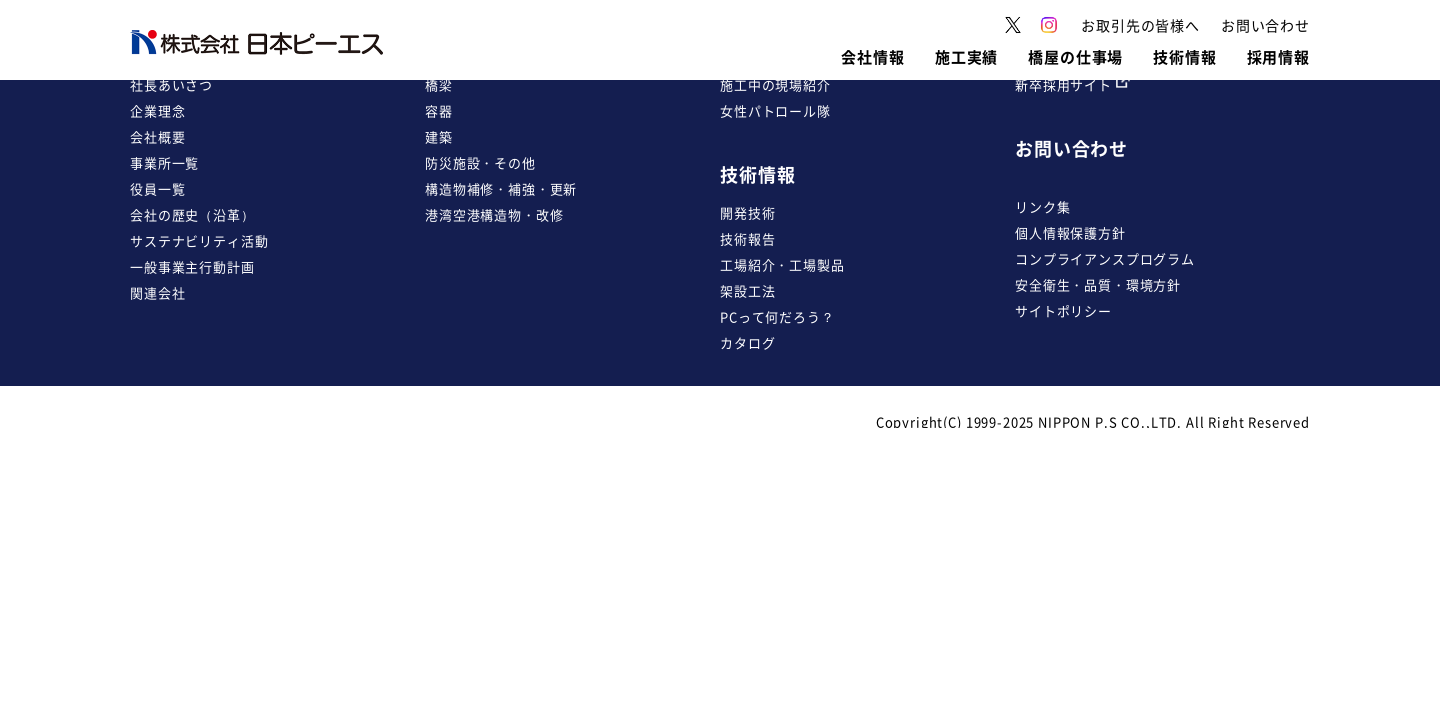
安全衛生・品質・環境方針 (1098, 284)
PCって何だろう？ (777, 316)
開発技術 (747, 212)
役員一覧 (157, 188)
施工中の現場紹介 (775, 84)
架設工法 (747, 290)
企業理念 (157, 110)
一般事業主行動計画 (192, 266)
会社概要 (157, 136)
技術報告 (747, 238)
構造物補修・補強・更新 (501, 188)
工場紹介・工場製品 (782, 264)
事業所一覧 (164, 162)
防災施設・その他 (480, 162)
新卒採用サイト (1072, 84)
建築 (439, 136)
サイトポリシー (1063, 310)
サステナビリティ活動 (199, 240)
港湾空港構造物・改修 (494, 214)
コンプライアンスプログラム (1105, 258)
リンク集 (1042, 206)
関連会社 (157, 292)
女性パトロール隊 (775, 110)
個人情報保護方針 (1070, 232)
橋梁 (439, 84)
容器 (439, 110)
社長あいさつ (171, 84)
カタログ (747, 342)
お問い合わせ (1071, 148)
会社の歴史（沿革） (192, 214)
